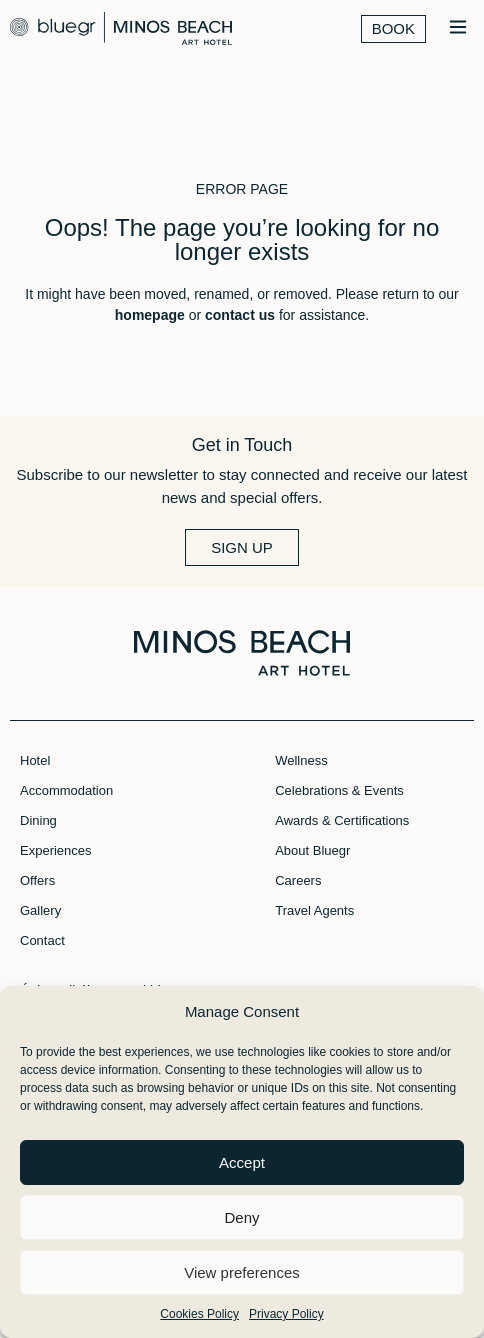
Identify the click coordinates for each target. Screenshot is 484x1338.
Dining (38, 820)
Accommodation (66, 790)
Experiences (56, 850)
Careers (298, 880)
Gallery (40, 910)
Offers (37, 880)
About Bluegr (312, 850)
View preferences (242, 1272)
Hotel (35, 760)
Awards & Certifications (342, 820)
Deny (241, 1217)
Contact (42, 940)
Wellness (301, 760)
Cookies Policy (199, 1314)
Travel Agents (314, 910)
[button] (457, 28)
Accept (242, 1162)
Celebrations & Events (339, 790)
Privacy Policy (286, 1314)
